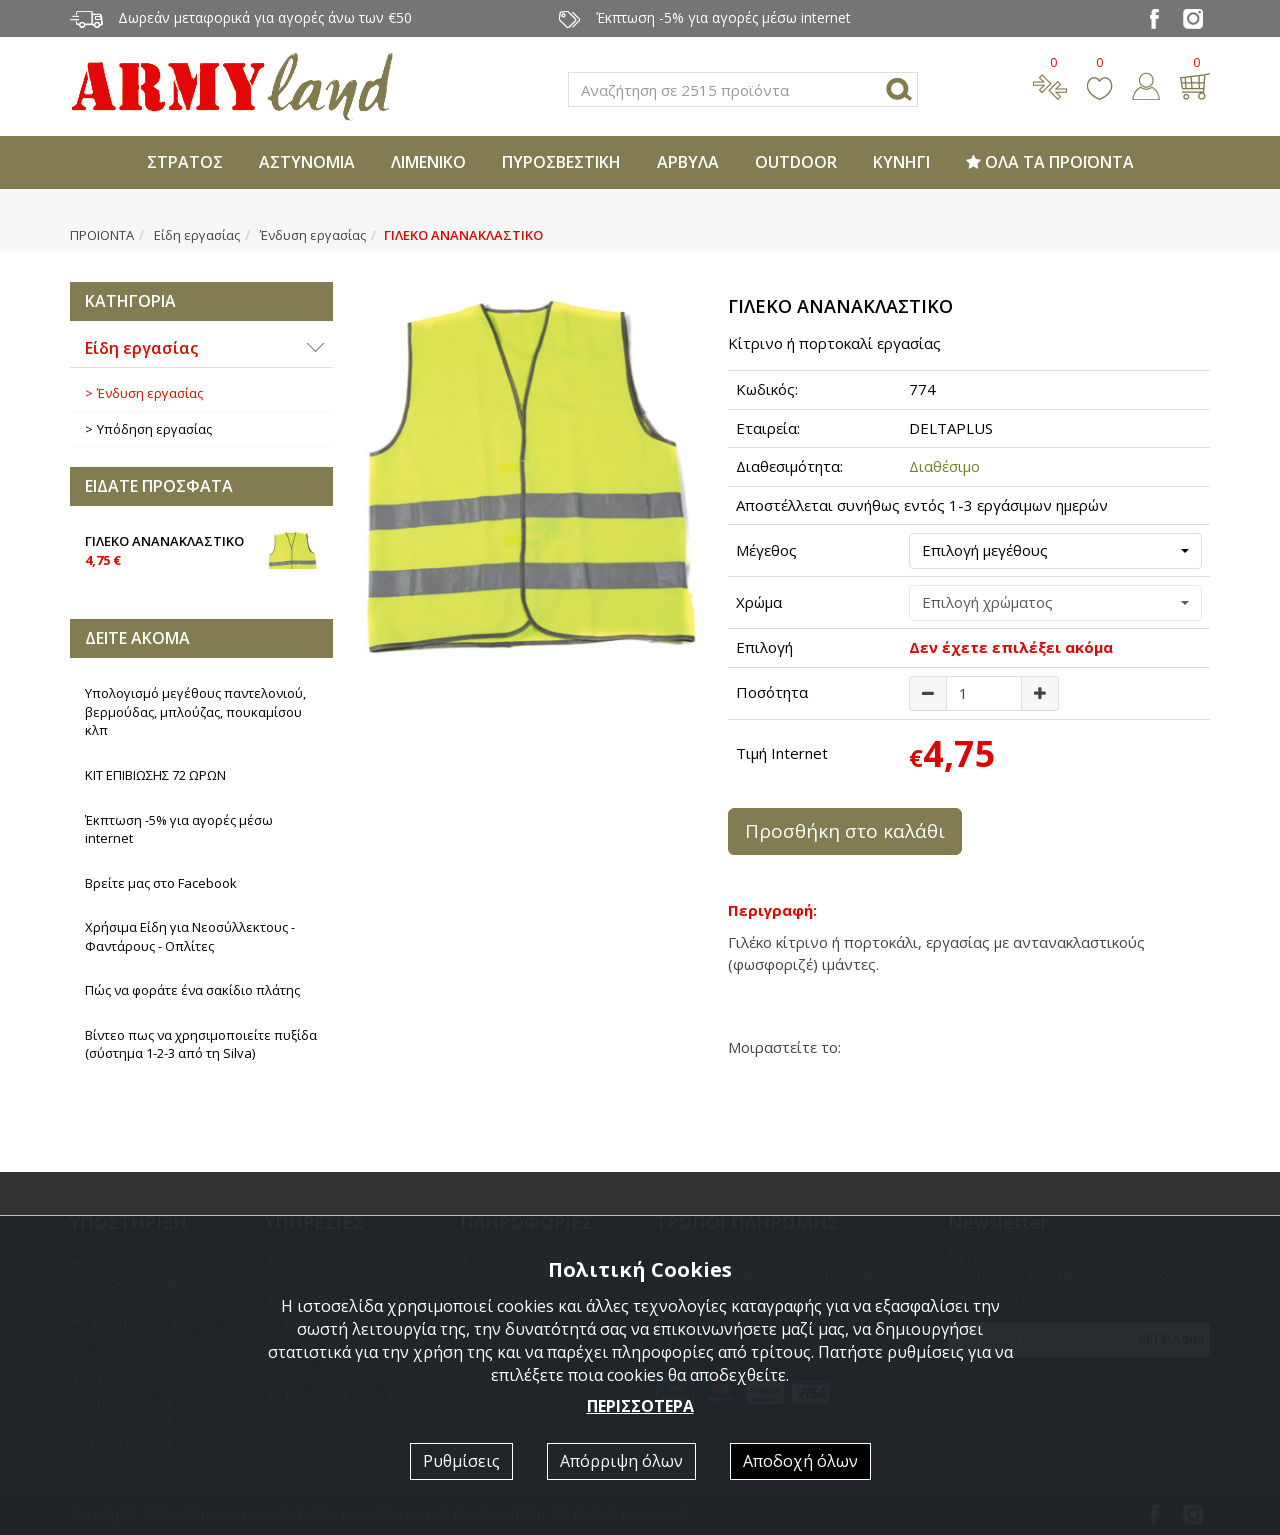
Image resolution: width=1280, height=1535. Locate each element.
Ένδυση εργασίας (313, 235)
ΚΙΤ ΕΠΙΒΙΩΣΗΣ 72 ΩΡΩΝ (155, 775)
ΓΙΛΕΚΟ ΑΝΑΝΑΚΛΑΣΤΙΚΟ (201, 549)
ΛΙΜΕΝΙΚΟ (428, 162)
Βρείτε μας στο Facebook (161, 883)
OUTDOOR (796, 162)
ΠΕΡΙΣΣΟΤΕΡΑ (640, 1406)
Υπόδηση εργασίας (154, 429)
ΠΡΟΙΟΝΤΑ (102, 235)
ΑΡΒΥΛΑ (688, 162)
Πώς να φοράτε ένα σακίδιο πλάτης (192, 990)
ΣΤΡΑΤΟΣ (185, 162)
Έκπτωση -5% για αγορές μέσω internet (179, 829)
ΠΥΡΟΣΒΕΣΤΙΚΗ (561, 162)
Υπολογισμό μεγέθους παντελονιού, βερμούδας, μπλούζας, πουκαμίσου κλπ (195, 711)
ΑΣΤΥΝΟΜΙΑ (307, 162)
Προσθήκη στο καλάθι (845, 831)
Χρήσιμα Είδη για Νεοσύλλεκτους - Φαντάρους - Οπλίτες (190, 936)
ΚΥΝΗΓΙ (901, 162)
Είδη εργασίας (197, 235)
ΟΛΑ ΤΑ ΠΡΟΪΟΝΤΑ (1050, 162)
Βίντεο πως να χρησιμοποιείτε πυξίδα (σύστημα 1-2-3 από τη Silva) (201, 1044)
